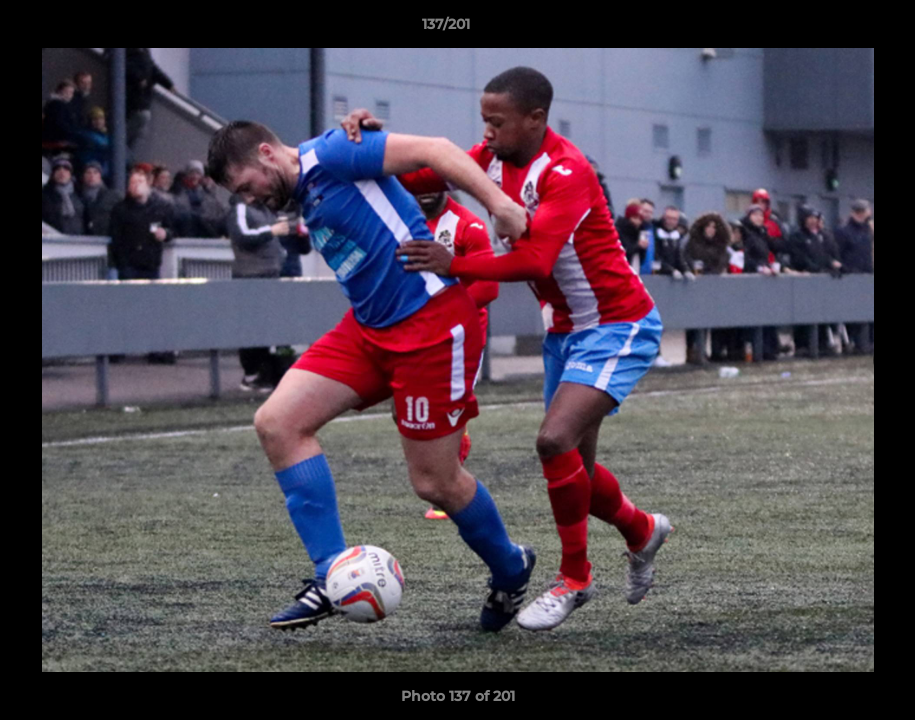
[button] (831, 29)
